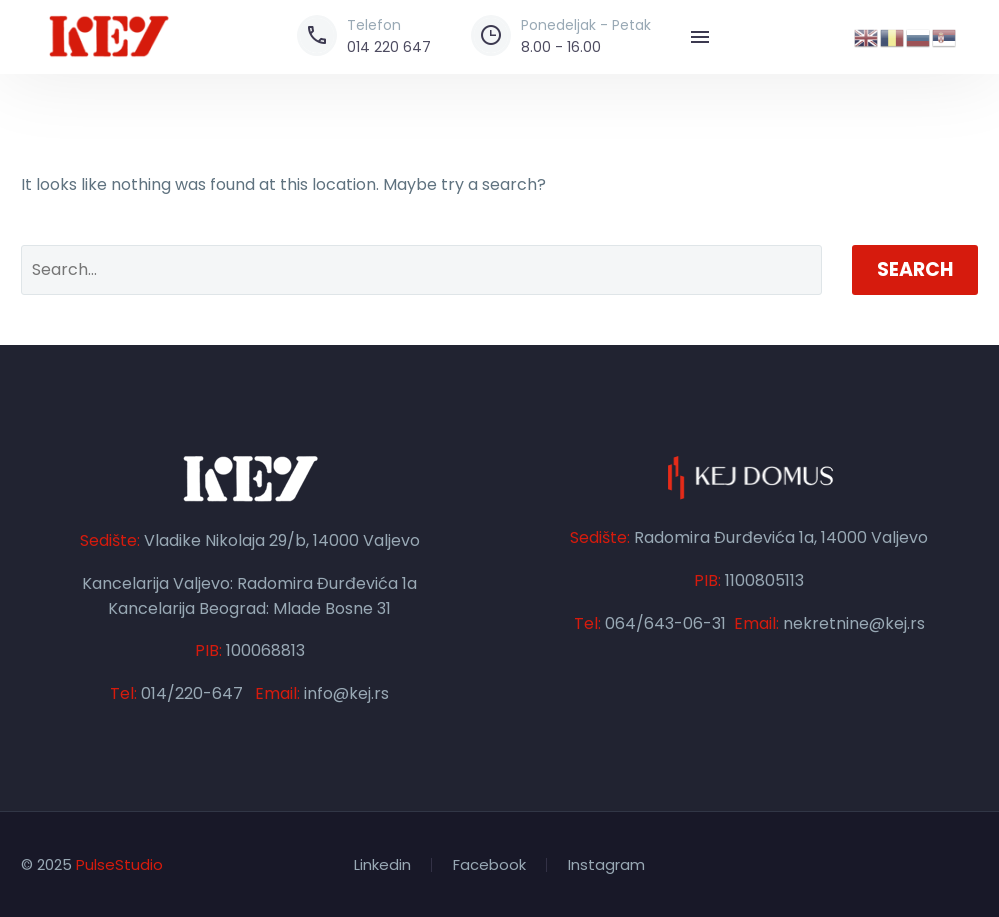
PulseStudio (119, 864)
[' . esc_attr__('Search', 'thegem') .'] (421, 270)
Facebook (489, 865)
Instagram (606, 865)
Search (915, 269)
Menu (700, 37)
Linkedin (382, 865)
